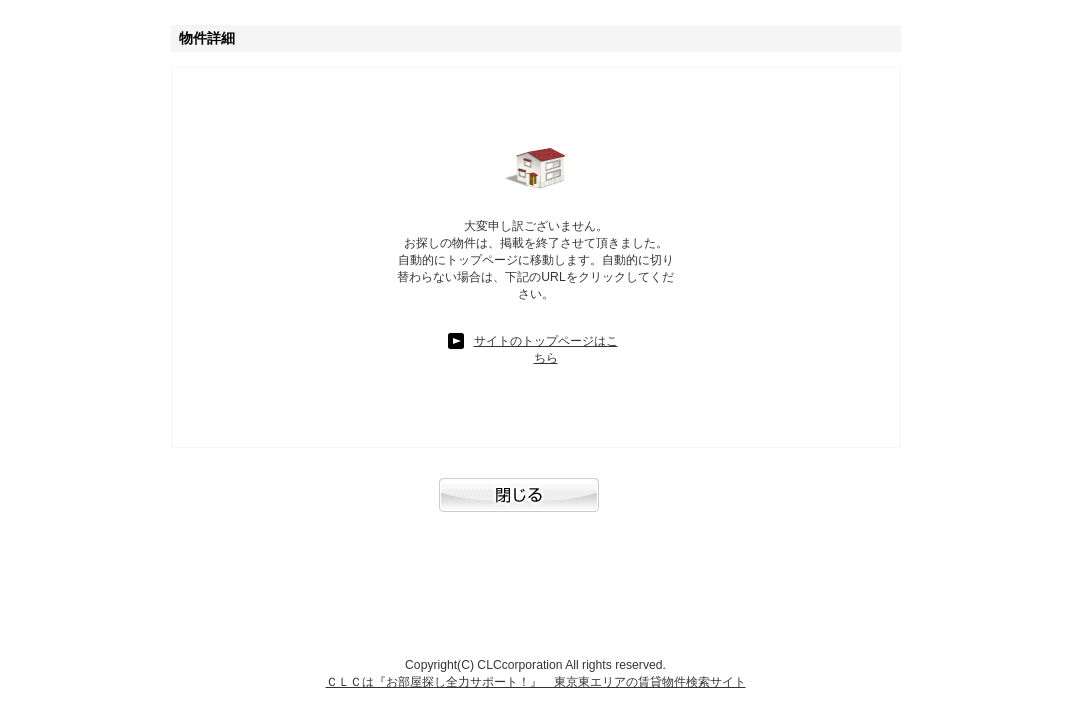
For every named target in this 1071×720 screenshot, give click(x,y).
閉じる (536, 505)
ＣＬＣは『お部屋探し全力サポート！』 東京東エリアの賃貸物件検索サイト (536, 682)
